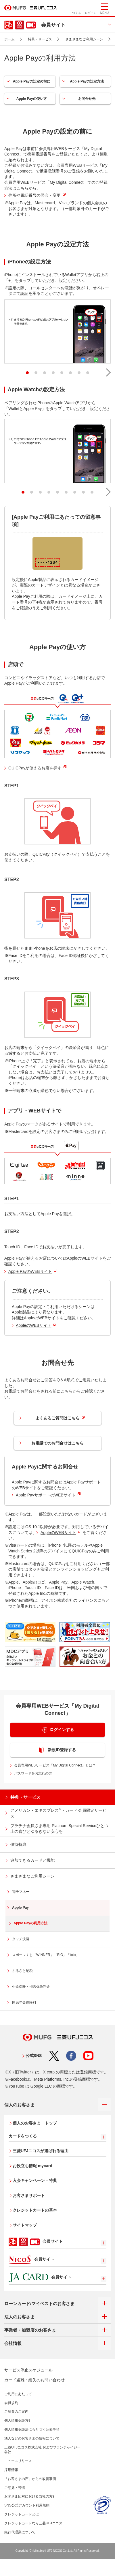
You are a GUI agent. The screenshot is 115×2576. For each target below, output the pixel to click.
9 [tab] (88, 490)
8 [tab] (84, 371)
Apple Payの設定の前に (31, 81)
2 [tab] (32, 371)
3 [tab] (41, 371)
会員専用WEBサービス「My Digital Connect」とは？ (55, 1765)
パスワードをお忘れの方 (33, 1773)
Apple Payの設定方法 (87, 81)
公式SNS (34, 2055)
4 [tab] (50, 371)
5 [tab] (58, 371)
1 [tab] (24, 371)
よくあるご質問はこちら (60, 1418)
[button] (105, 371)
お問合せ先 (86, 99)
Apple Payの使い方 (31, 99)
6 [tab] (67, 371)
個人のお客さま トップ (35, 2123)
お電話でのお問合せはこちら (57, 1443)
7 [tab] (75, 371)
